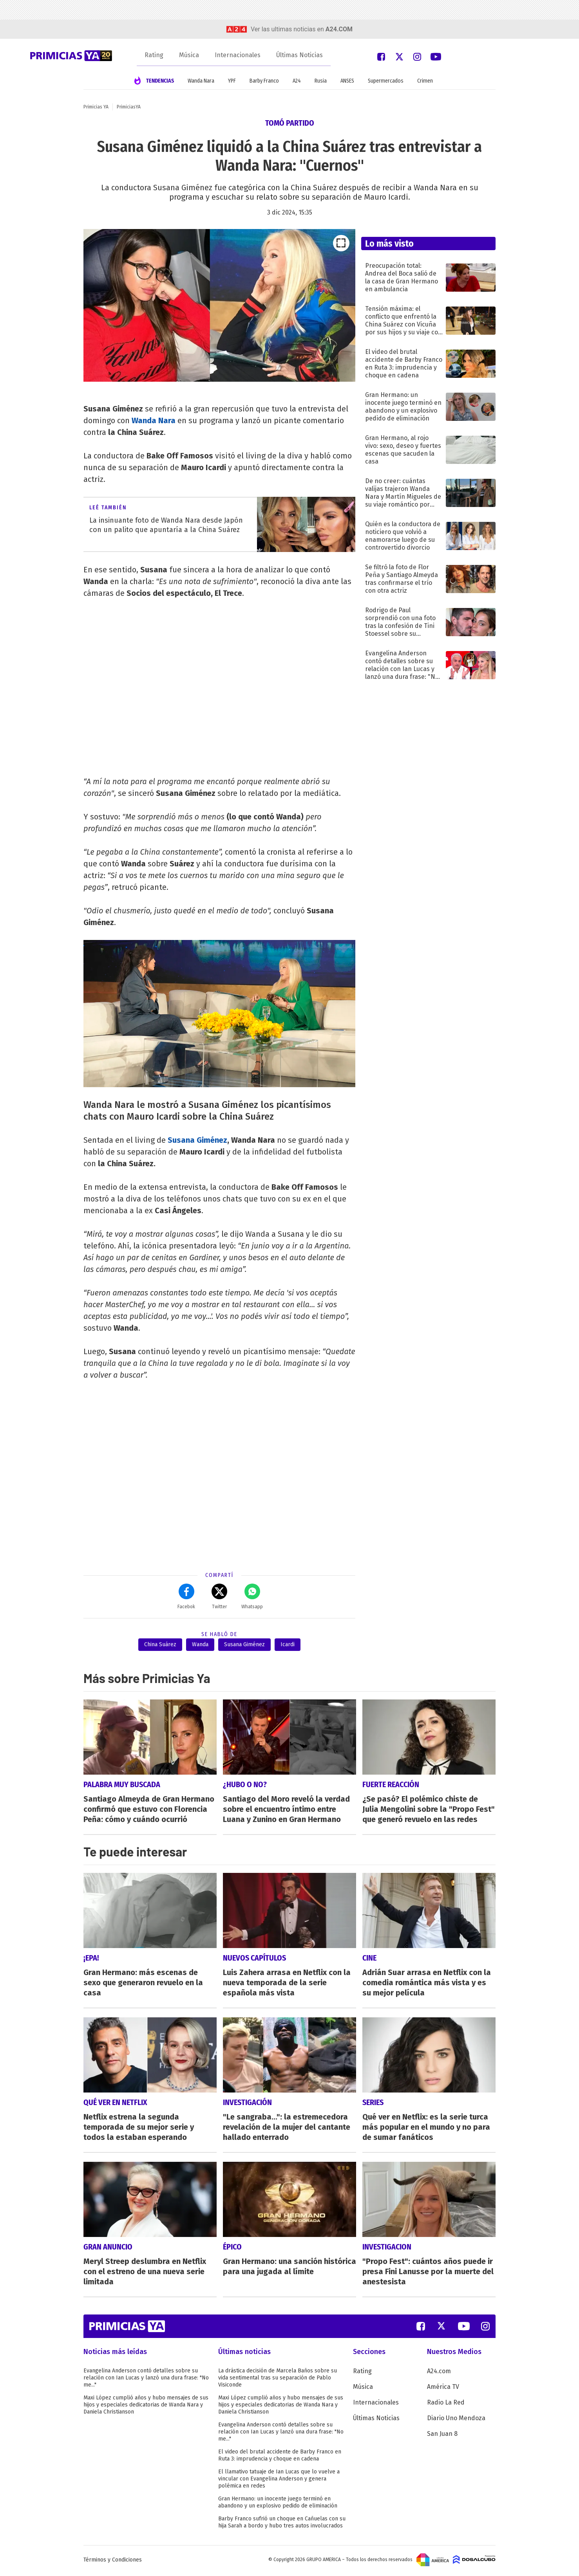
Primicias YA (96, 107)
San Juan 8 (442, 2435)
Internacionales (238, 55)
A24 (297, 81)
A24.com (439, 2373)
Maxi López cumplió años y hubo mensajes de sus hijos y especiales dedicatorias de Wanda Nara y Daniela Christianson (145, 2406)
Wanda (200, 1644)
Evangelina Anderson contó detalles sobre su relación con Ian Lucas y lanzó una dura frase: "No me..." (146, 2379)
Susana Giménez (197, 1140)
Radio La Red (446, 2404)
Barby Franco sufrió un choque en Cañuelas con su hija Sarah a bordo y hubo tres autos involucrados (282, 2524)
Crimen (425, 81)
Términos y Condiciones (112, 2561)
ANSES (347, 81)
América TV (443, 2388)
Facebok (186, 1596)
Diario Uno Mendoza (456, 2420)
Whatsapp (252, 1596)
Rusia (321, 81)
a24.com (339, 29)
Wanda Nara (201, 81)
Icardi (287, 1644)
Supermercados (385, 81)
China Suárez (160, 1644)
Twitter (219, 1596)
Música (189, 55)
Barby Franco (264, 81)
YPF (232, 81)
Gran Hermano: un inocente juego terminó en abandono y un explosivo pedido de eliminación (277, 2504)
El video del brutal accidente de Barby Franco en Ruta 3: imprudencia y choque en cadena (279, 2457)
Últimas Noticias (299, 55)
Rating (154, 55)
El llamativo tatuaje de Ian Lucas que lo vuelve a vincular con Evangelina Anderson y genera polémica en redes (279, 2480)
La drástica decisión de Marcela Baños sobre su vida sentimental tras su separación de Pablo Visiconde (277, 2379)
